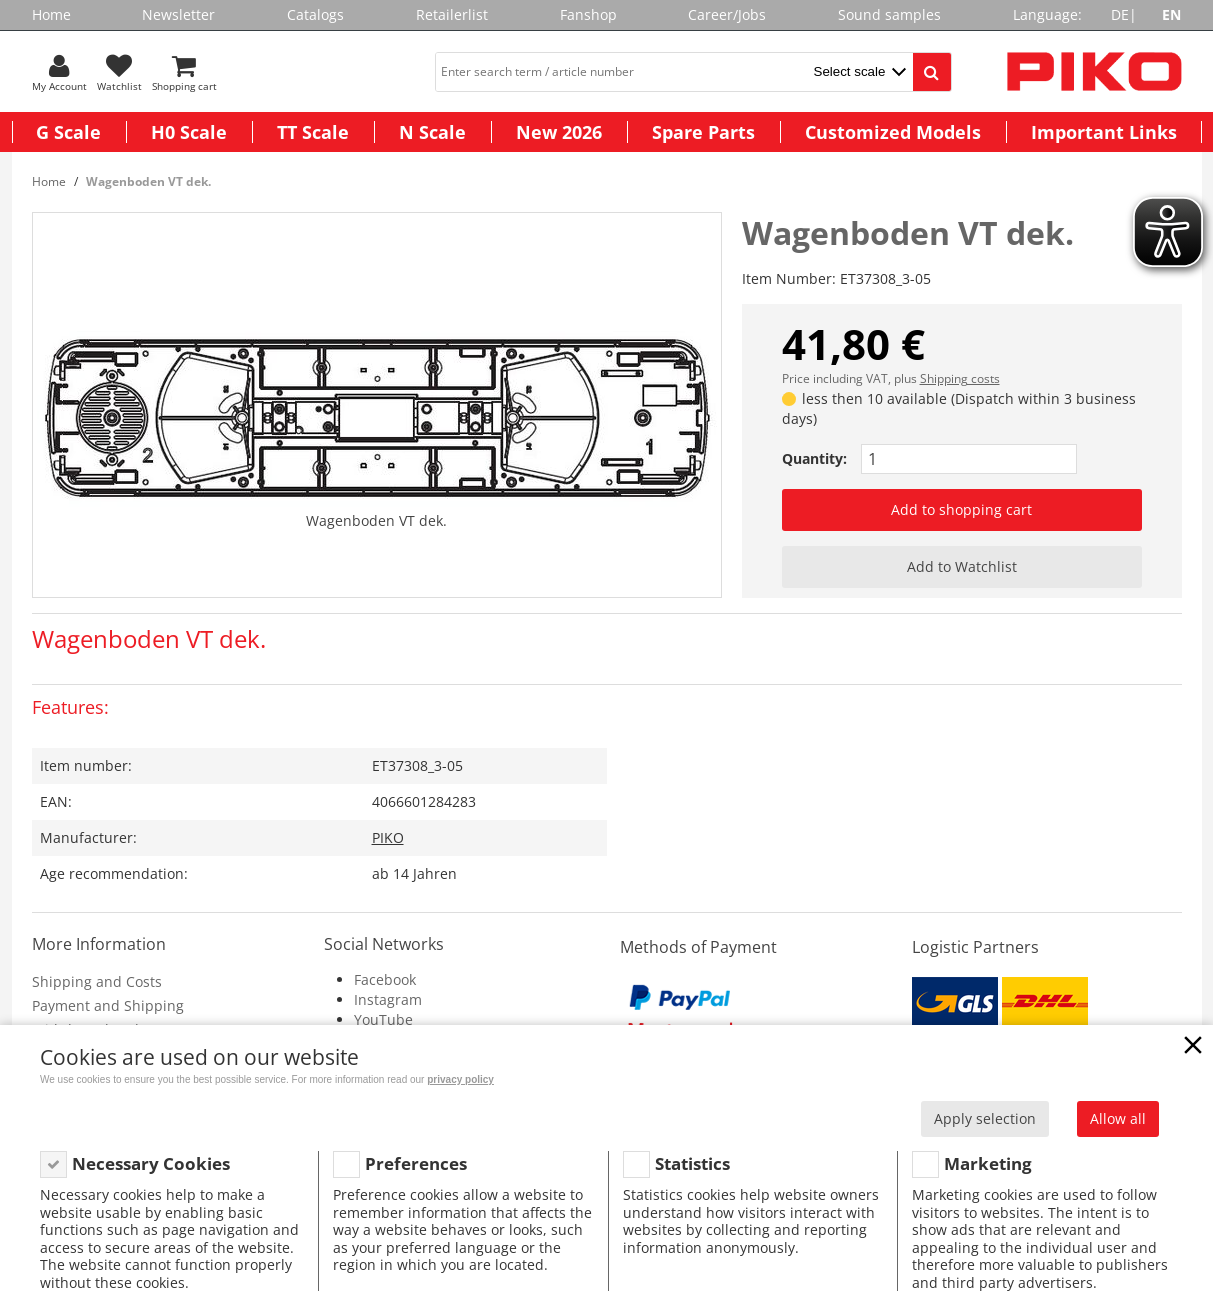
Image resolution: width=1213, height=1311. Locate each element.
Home (51, 14)
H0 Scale (189, 132)
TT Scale (313, 132)
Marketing (988, 1163)
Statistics (692, 1163)
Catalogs (315, 14)
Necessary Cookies (151, 1163)
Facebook (385, 979)
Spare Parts (703, 132)
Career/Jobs (727, 14)
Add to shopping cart (961, 509)
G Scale (68, 132)
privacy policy (460, 1079)
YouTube (383, 1019)
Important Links (1104, 132)
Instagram (388, 999)
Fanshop (588, 14)
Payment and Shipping (108, 1005)
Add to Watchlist (962, 566)
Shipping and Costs (97, 981)
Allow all (1118, 1118)
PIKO (388, 837)
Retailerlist (452, 14)
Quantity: (814, 458)
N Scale (432, 132)
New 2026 (559, 132)
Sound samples (889, 14)
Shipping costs (960, 378)
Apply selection (985, 1118)
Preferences (416, 1163)
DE (1120, 14)
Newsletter (178, 14)
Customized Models (893, 132)
